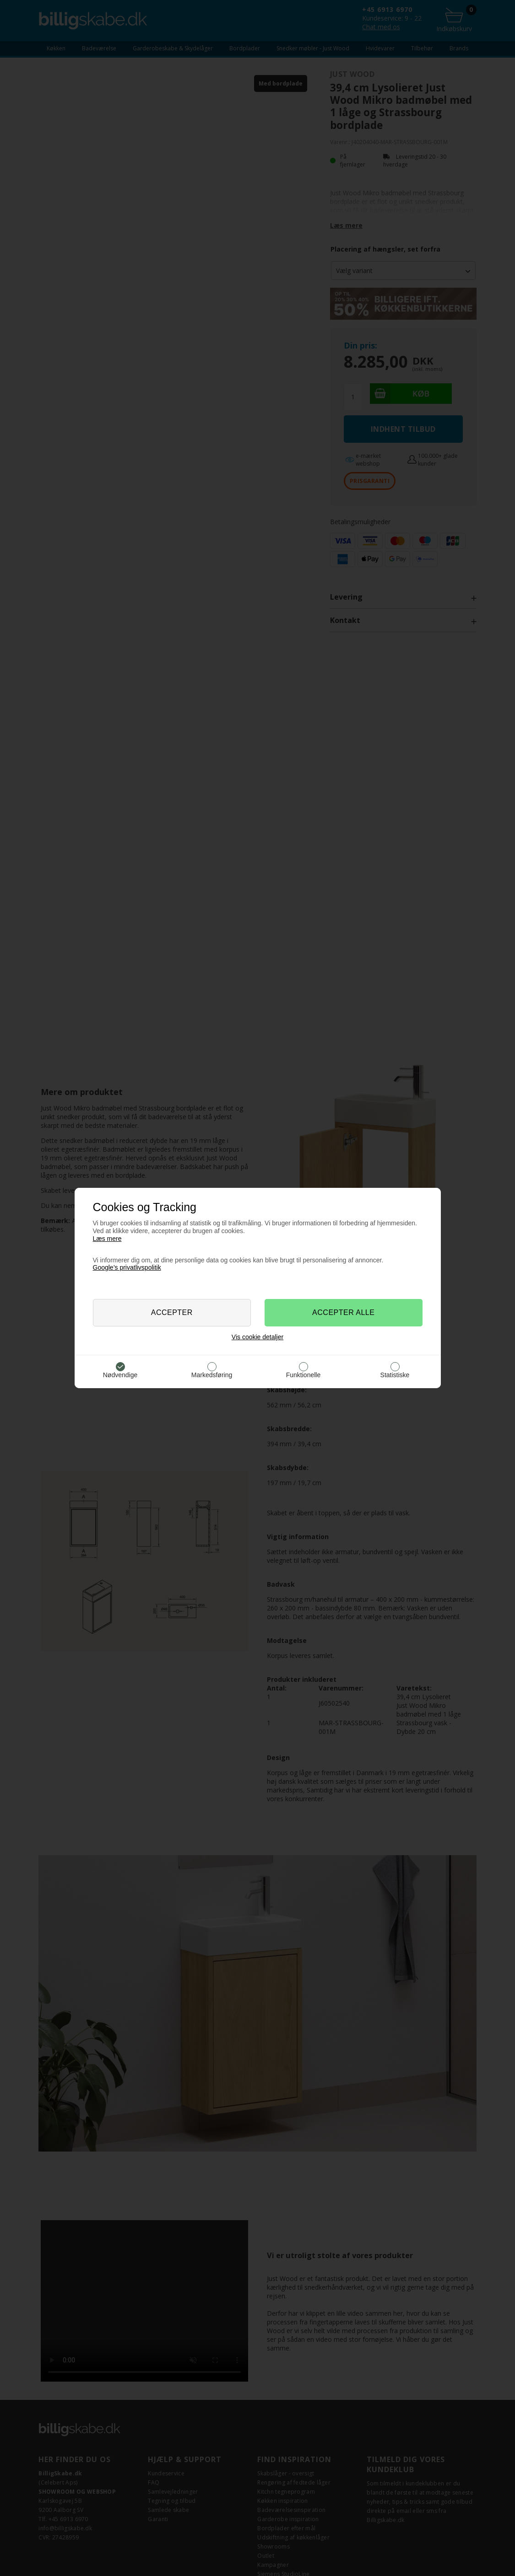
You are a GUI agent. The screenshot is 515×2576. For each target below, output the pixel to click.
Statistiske (395, 1375)
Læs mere (107, 1238)
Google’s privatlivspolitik (127, 1267)
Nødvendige (120, 1375)
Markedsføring (211, 1375)
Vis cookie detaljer (257, 1337)
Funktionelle (303, 1375)
